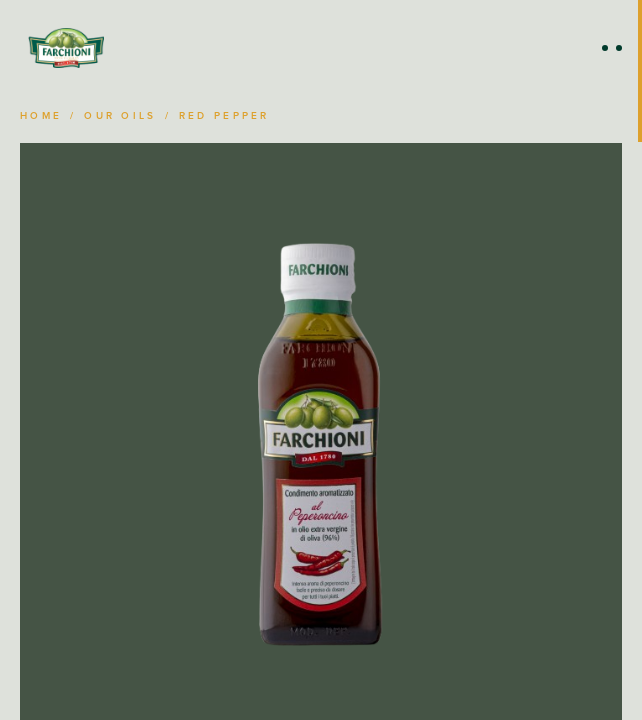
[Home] (66, 48)
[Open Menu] (612, 48)
